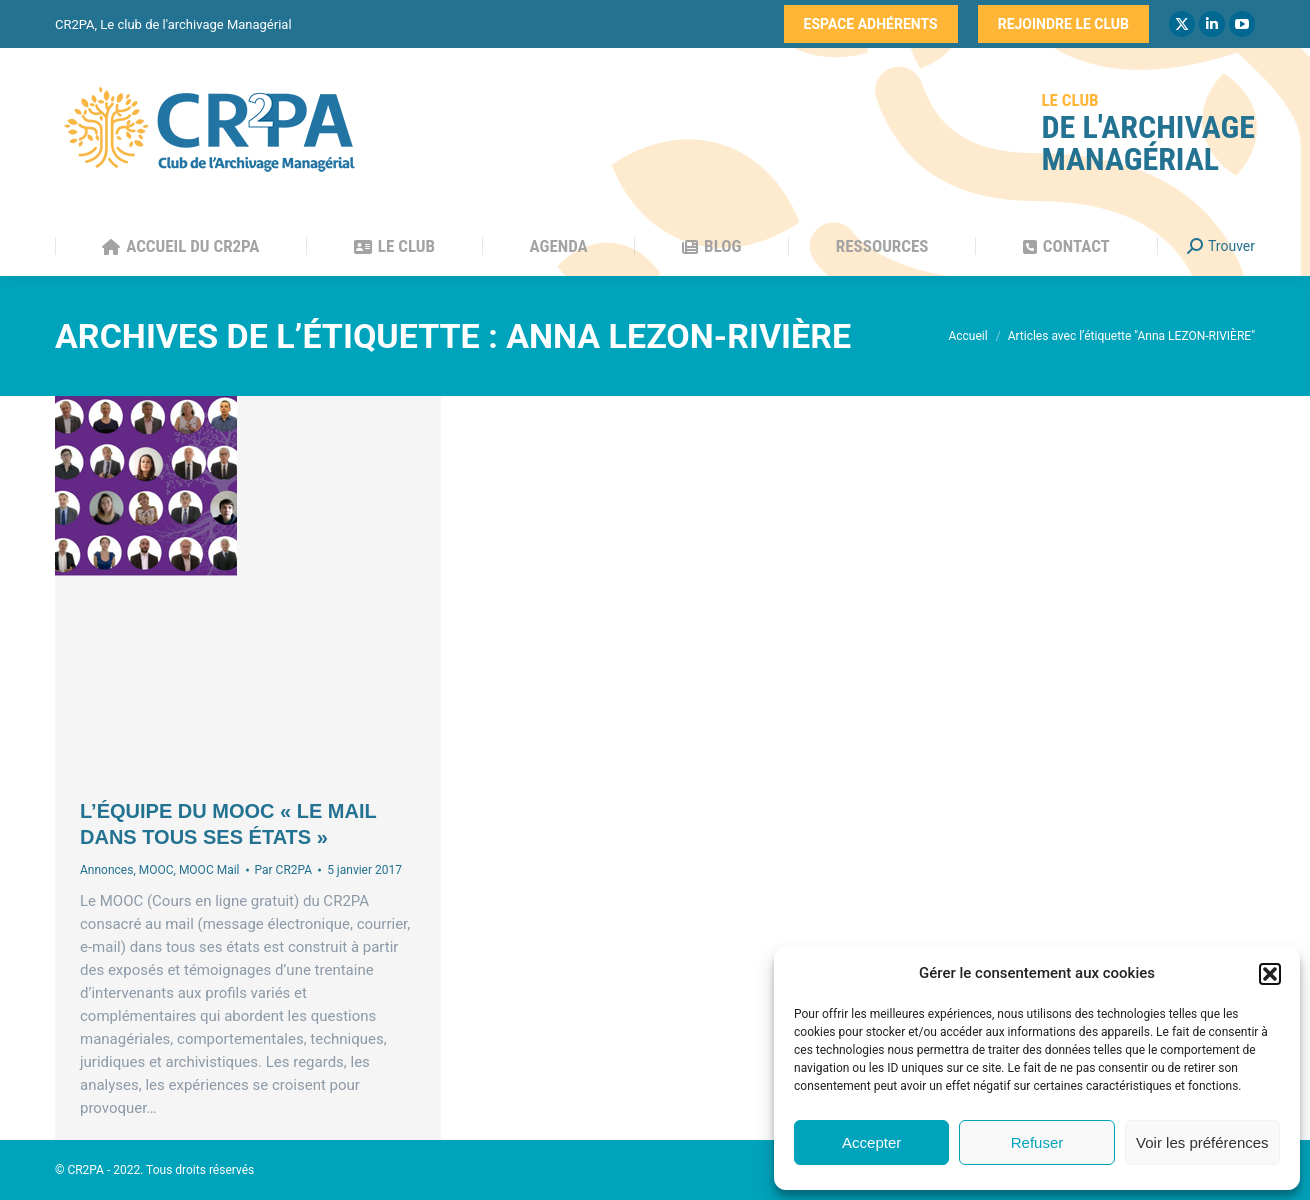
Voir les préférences (1202, 1142)
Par (284, 870)
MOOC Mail (209, 870)
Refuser (1037, 1142)
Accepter (871, 1142)
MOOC (156, 870)
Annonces (106, 870)
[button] (1270, 974)
